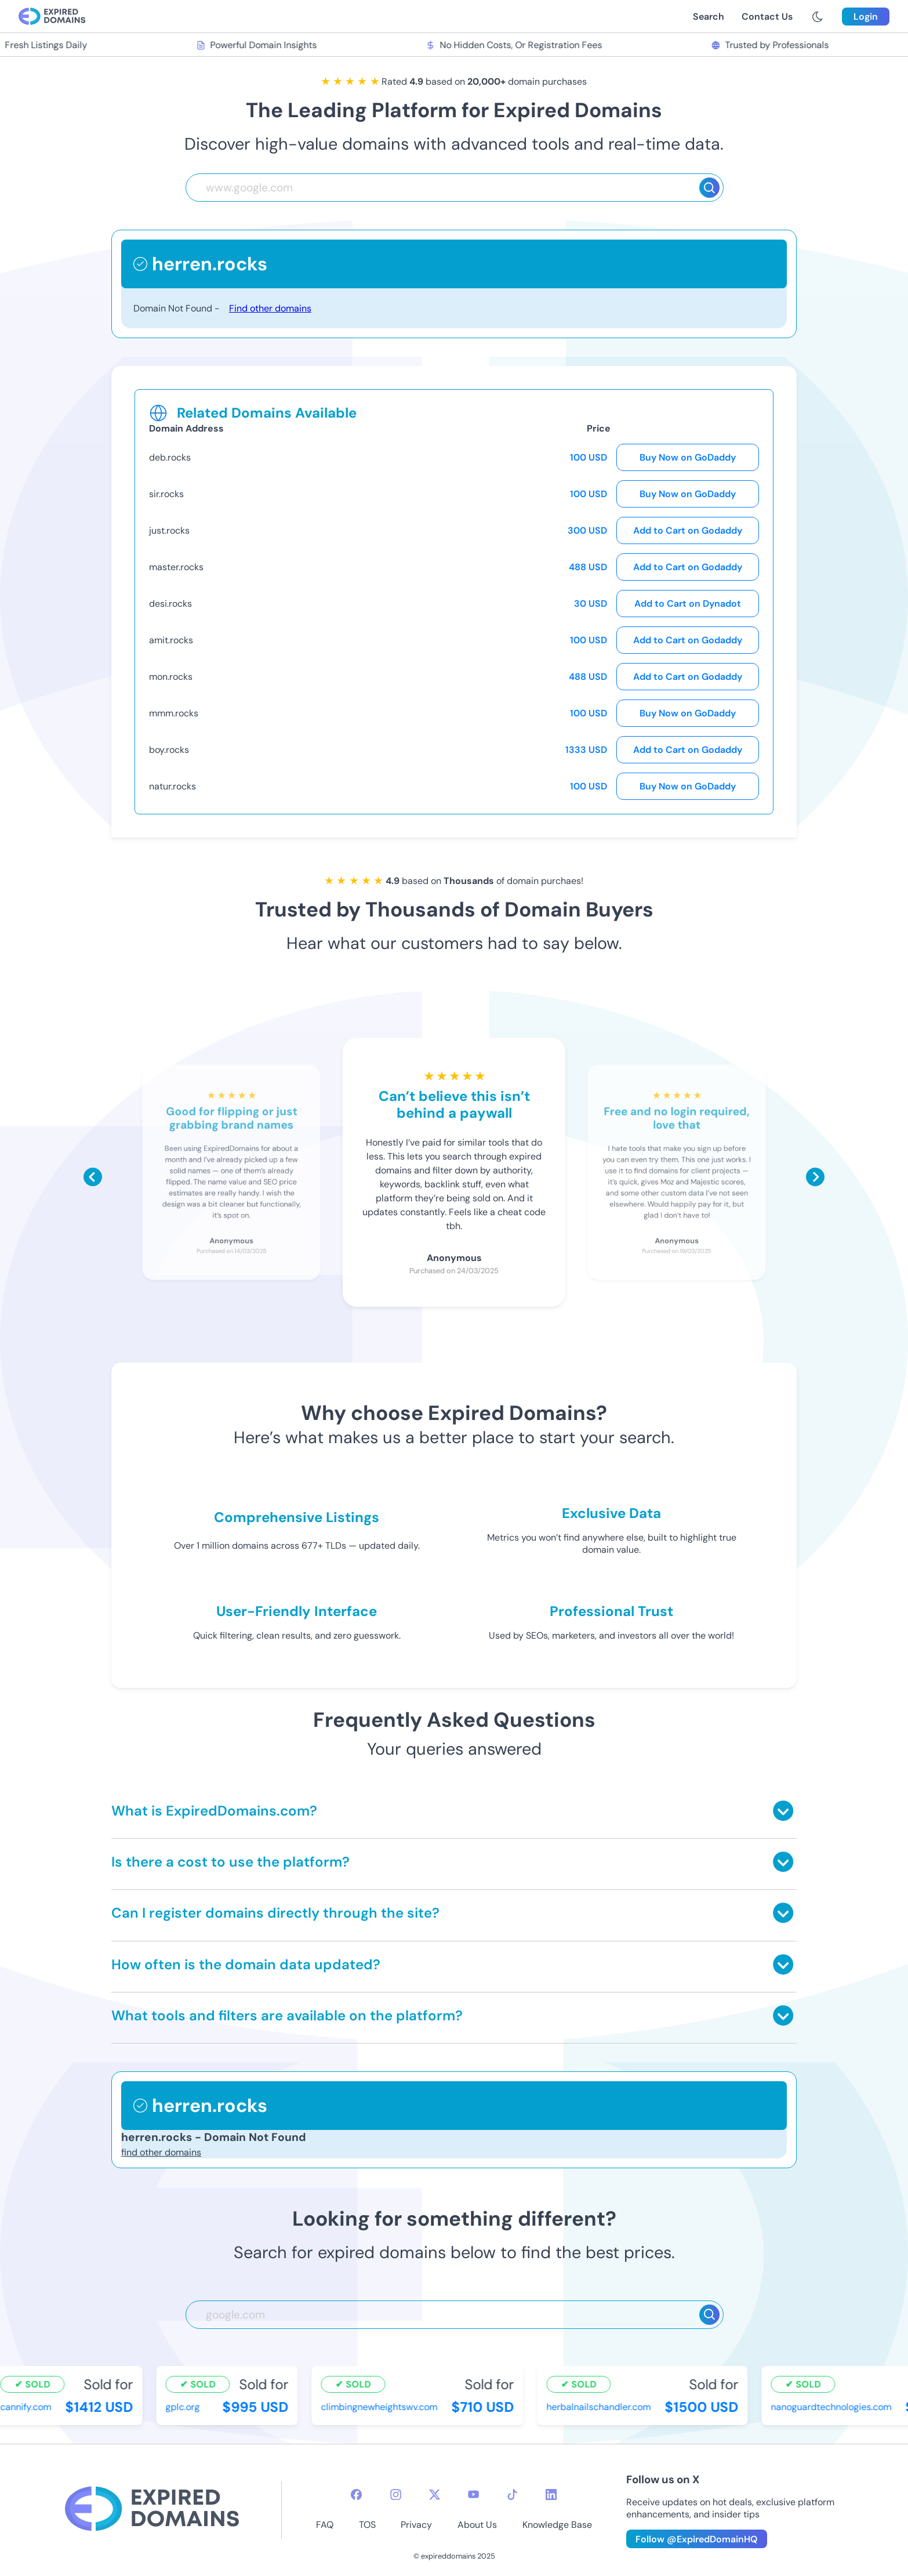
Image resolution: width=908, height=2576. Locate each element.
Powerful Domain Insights (257, 45)
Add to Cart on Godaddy (687, 530)
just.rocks (169, 530)
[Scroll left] (92, 1177)
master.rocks (176, 567)
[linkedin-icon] (551, 2494)
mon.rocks (171, 677)
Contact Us (767, 16)
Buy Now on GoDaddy (688, 457)
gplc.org (184, 2407)
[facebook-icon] (356, 2494)
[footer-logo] (152, 2510)
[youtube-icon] (473, 2494)
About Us (477, 2525)
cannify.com (27, 2407)
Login (865, 16)
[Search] (709, 187)
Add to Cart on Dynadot (687, 603)
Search (708, 16)
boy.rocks (169, 750)
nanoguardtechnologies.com (832, 2407)
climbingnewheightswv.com (380, 2407)
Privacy (416, 2525)
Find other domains (270, 308)
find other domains (161, 2152)
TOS (367, 2525)
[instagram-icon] (395, 2494)
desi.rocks (170, 603)
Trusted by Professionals (771, 45)
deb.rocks (170, 457)
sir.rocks (166, 494)
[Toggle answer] (783, 1810)
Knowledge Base (557, 2525)
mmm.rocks (173, 713)
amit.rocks (171, 640)
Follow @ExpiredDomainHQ (696, 2539)
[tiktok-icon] (512, 2494)
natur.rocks (172, 786)
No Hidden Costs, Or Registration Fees (515, 45)
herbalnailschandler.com (599, 2407)
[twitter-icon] (434, 2494)
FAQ (324, 2525)
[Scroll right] (815, 1177)
